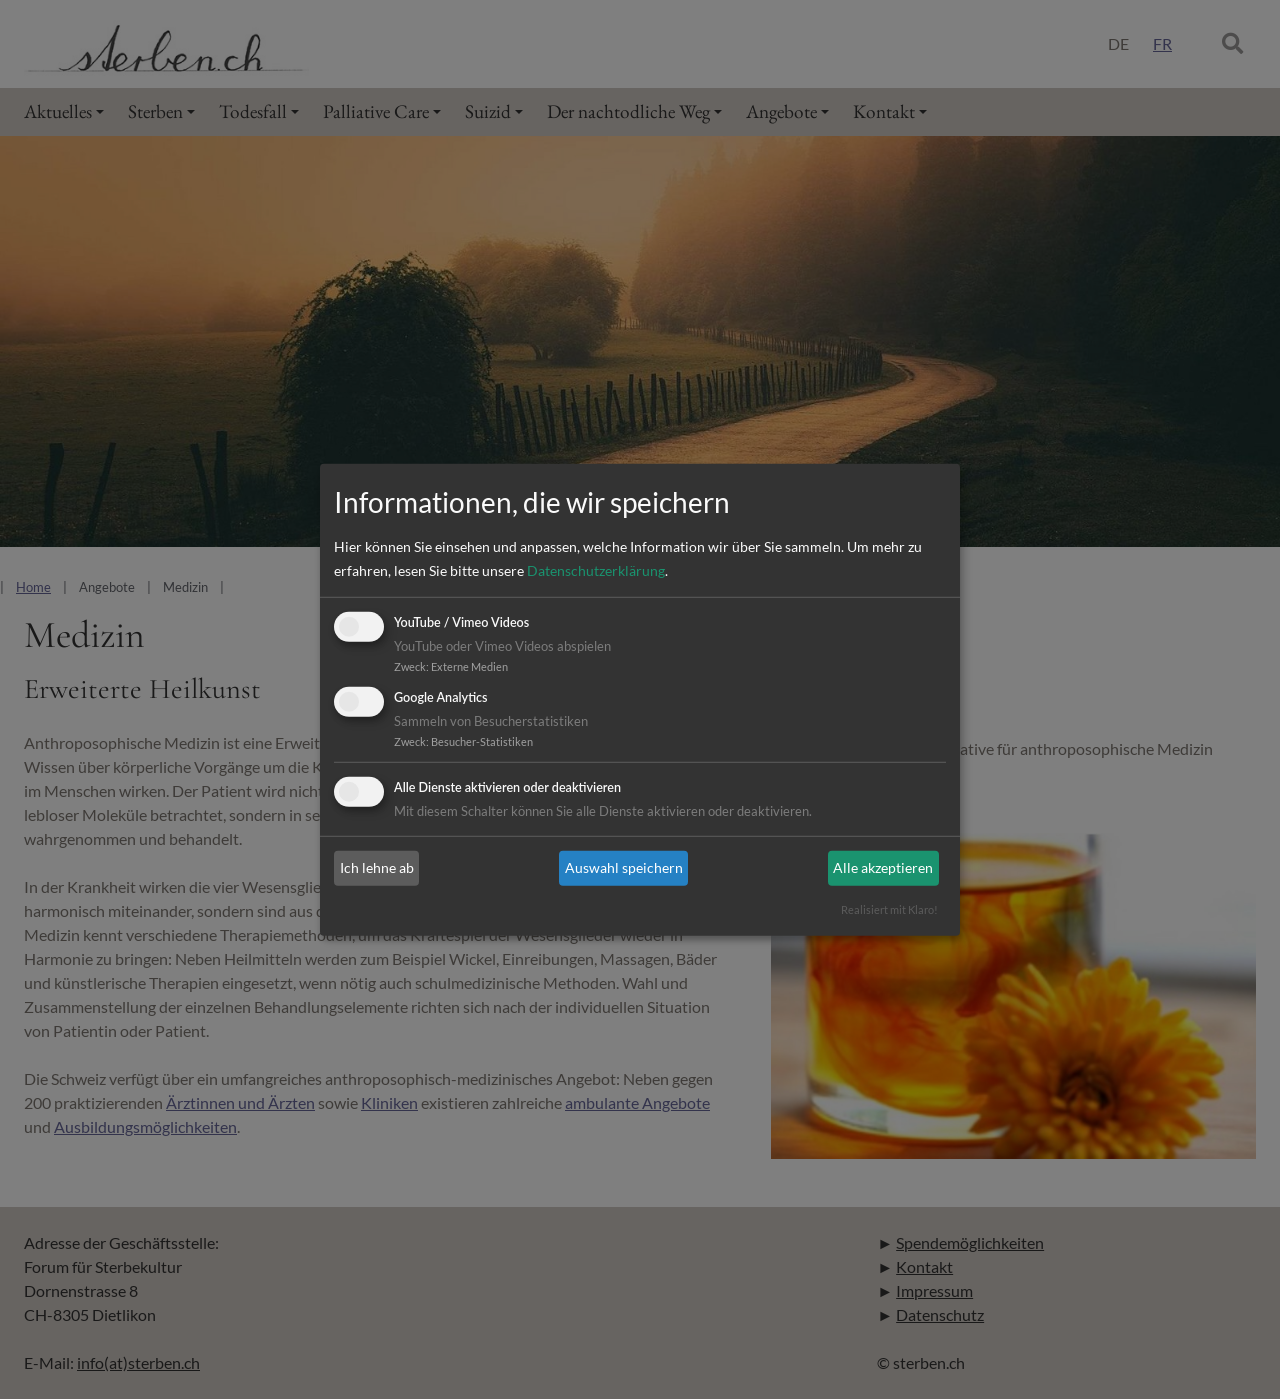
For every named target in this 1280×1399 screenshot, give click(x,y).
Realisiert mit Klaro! (889, 909)
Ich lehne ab (377, 867)
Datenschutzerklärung (596, 570)
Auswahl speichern (624, 867)
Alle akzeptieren (883, 867)
